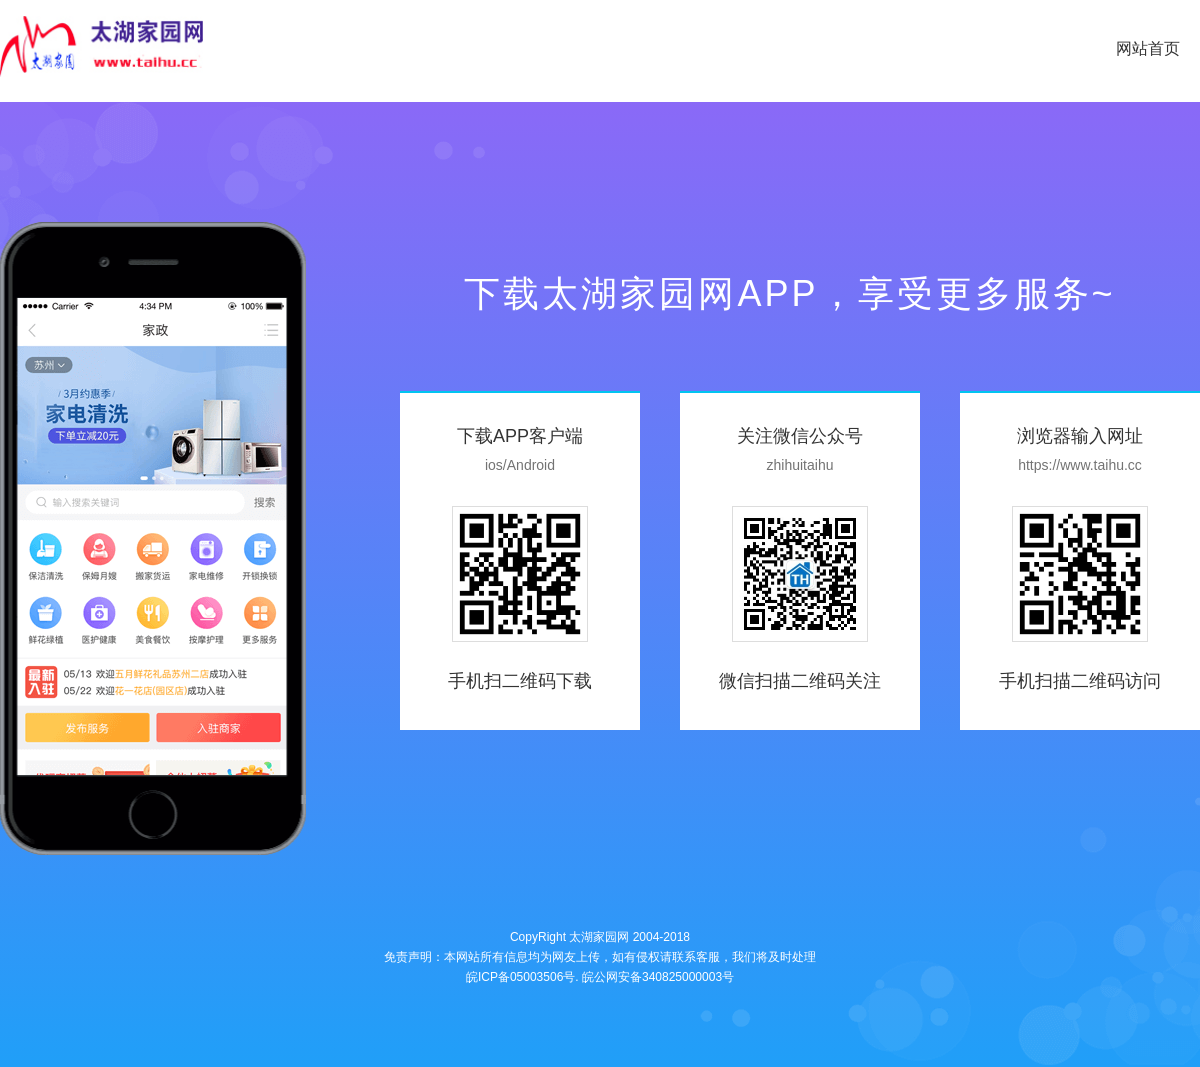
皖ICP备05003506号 (520, 977)
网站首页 (1148, 48)
